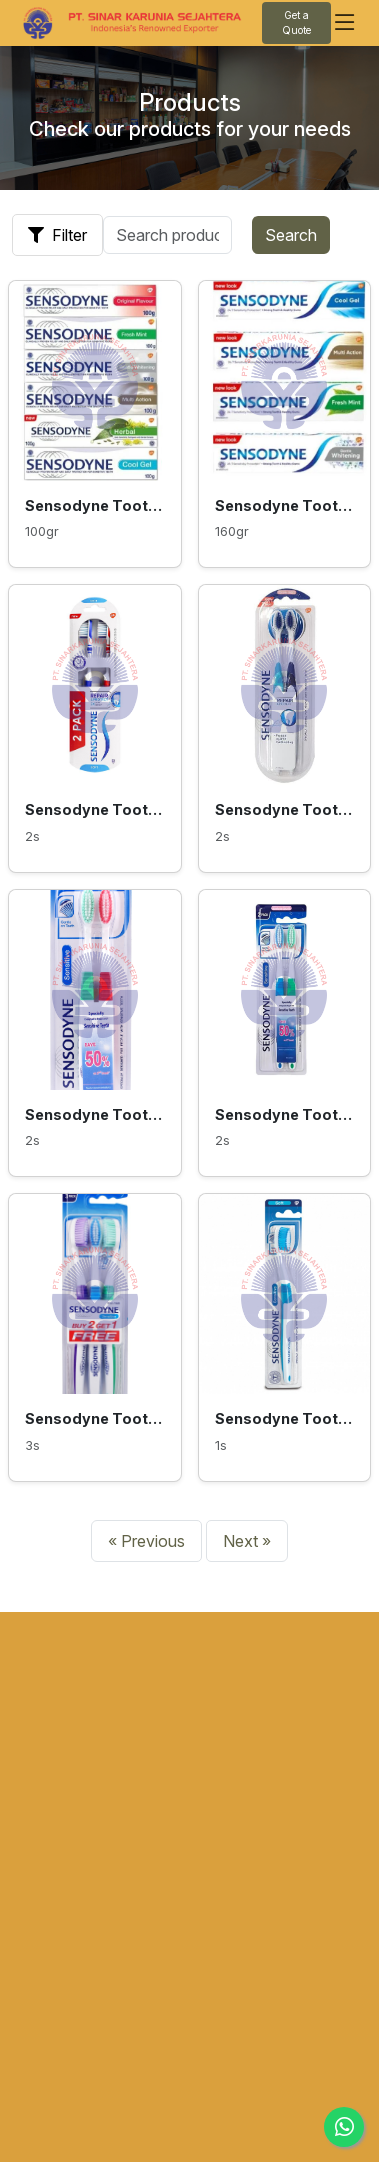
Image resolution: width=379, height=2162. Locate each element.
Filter (57, 235)
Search (291, 235)
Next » (247, 1541)
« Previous (146, 1541)
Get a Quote (296, 22)
